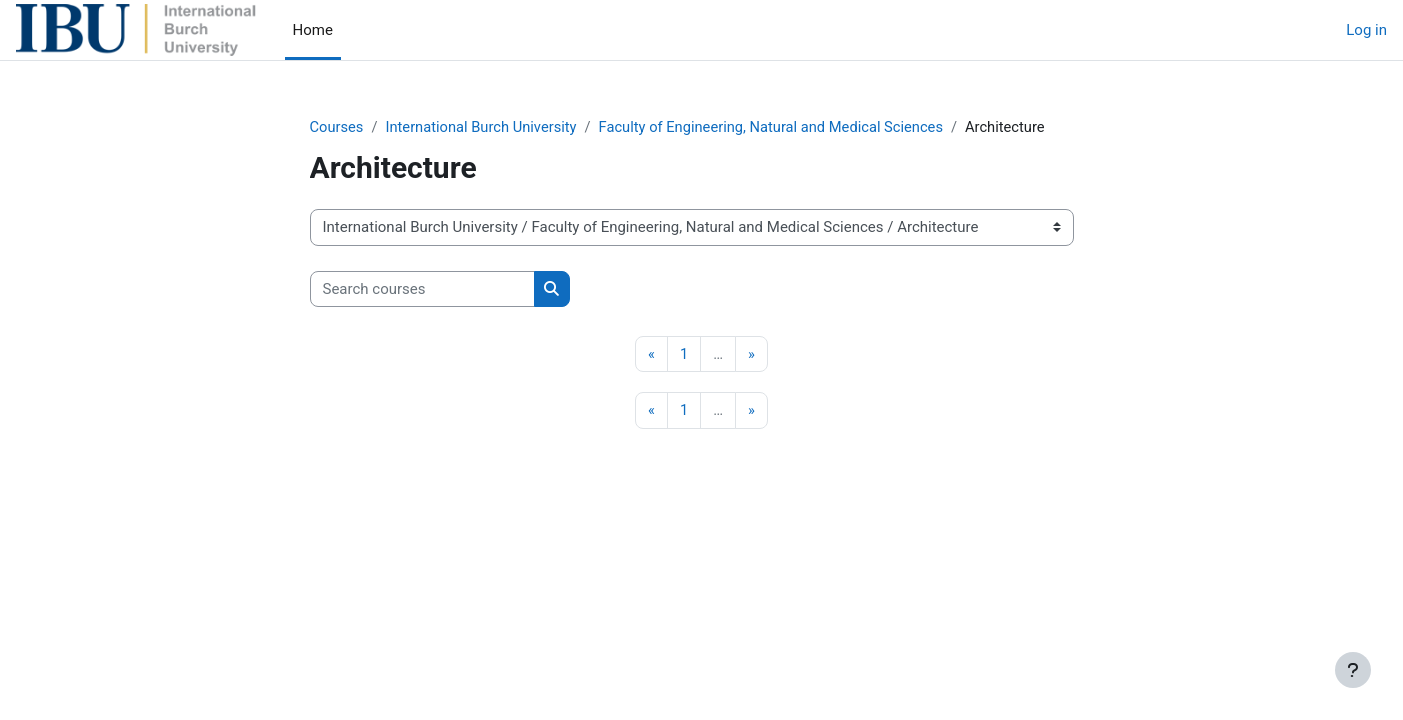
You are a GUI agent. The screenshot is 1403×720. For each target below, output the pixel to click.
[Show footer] (1353, 670)
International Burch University (484, 127)
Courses (337, 127)
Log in (1366, 30)
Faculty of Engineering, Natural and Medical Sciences (780, 127)
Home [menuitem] (313, 30)
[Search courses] (422, 289)
